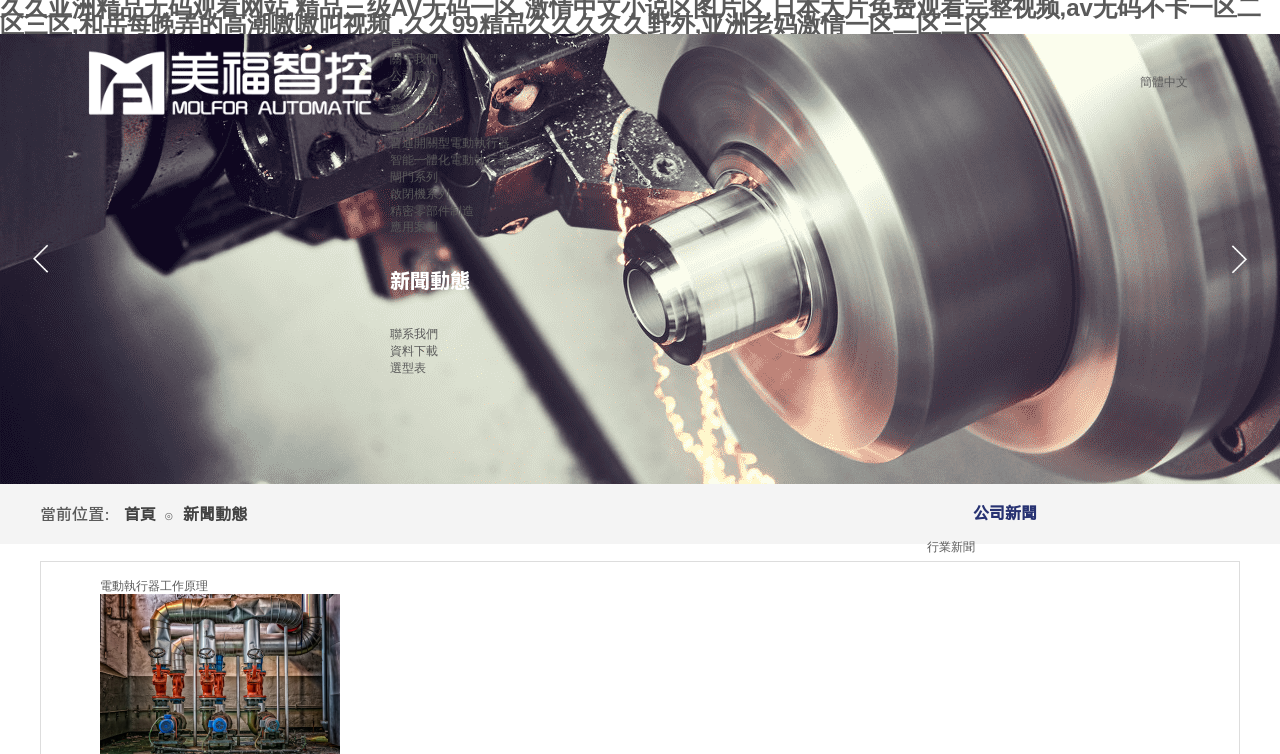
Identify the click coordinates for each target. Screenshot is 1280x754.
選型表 (408, 368)
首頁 (140, 514)
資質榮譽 (414, 93)
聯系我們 (414, 334)
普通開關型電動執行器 (450, 143)
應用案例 (414, 227)
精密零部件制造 (432, 211)
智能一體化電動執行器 (450, 160)
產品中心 (414, 127)
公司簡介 (414, 76)
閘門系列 (414, 177)
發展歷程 (414, 110)
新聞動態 (430, 281)
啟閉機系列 (420, 194)
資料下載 (414, 351)
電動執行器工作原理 (154, 586)
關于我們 (414, 59)
